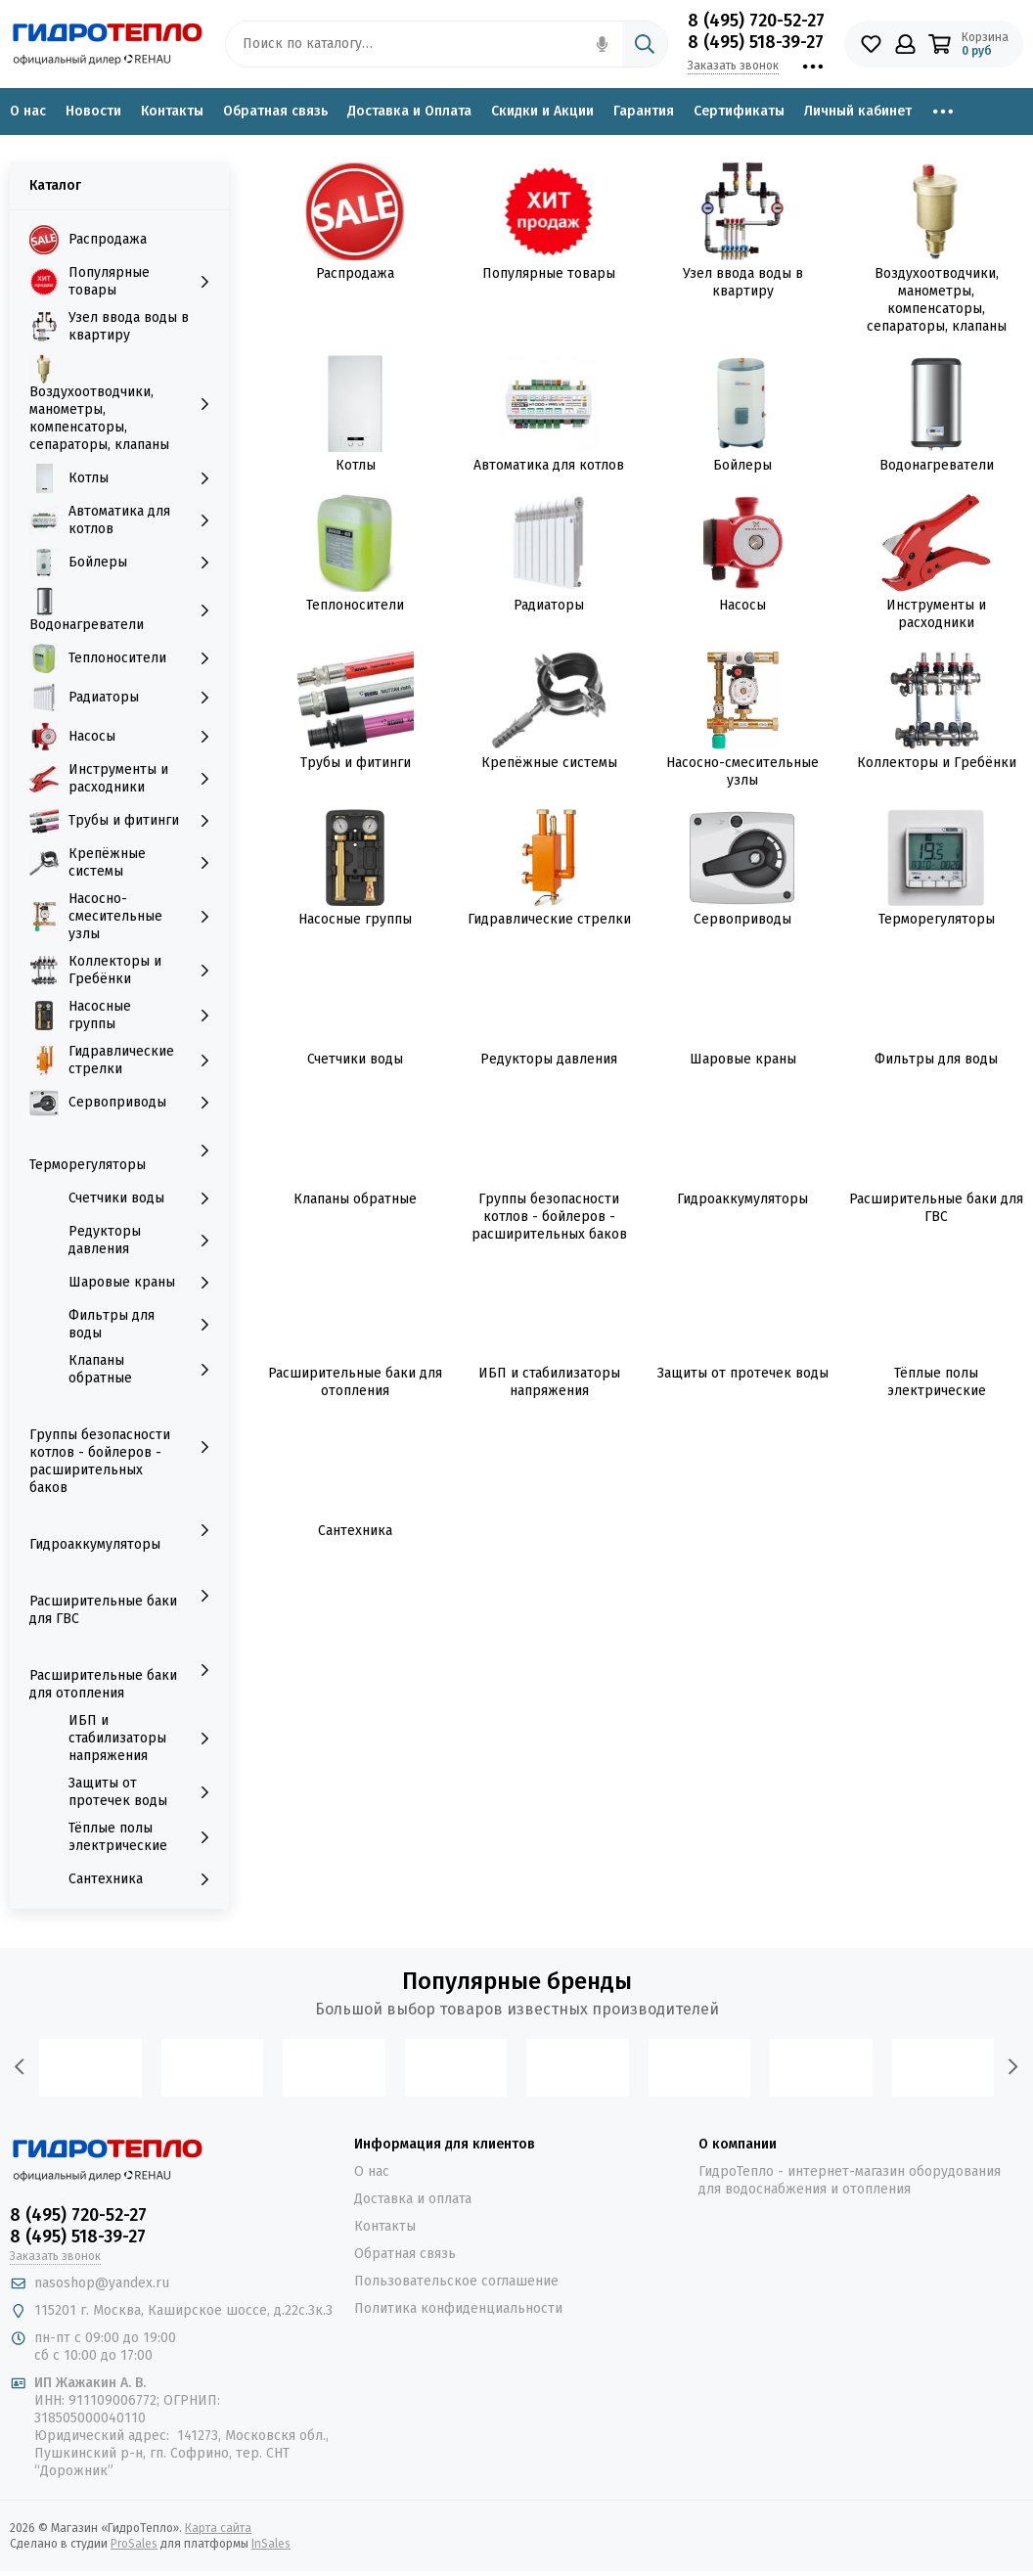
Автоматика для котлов (548, 465)
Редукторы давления (548, 1059)
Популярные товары (548, 273)
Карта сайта (218, 2528)
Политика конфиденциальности (458, 2308)
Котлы (356, 465)
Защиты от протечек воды (743, 1373)
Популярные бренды (517, 1981)
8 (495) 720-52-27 (756, 20)
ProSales (134, 2544)
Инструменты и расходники (936, 614)
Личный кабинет (858, 111)
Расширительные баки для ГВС (936, 1208)
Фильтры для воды (936, 1059)
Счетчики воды (355, 1059)
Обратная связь (275, 111)
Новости (93, 111)
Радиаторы (549, 605)
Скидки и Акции (542, 111)
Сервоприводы (742, 919)
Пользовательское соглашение (456, 2281)
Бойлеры (742, 465)
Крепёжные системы (549, 762)
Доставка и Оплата (409, 111)
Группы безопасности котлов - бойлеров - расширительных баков (549, 1217)
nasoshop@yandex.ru (101, 2283)
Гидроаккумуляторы (742, 1199)
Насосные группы (355, 919)
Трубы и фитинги (355, 762)
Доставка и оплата (413, 2199)
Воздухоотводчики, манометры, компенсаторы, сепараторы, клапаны (937, 300)
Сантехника (355, 1530)
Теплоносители (355, 605)
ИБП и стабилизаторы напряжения (549, 1382)
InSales (271, 2544)
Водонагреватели (936, 465)
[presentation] (19, 2067)
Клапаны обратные (355, 1199)
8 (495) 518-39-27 (756, 42)
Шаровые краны (743, 1059)
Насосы (742, 605)
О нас (28, 111)
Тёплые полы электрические (936, 1382)
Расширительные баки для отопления (355, 1382)
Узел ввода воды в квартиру (743, 282)
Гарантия (643, 111)
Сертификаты (739, 111)
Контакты (172, 111)
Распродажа (355, 273)
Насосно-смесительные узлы (742, 771)
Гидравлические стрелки (549, 919)
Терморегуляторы (936, 919)
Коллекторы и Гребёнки (936, 762)
